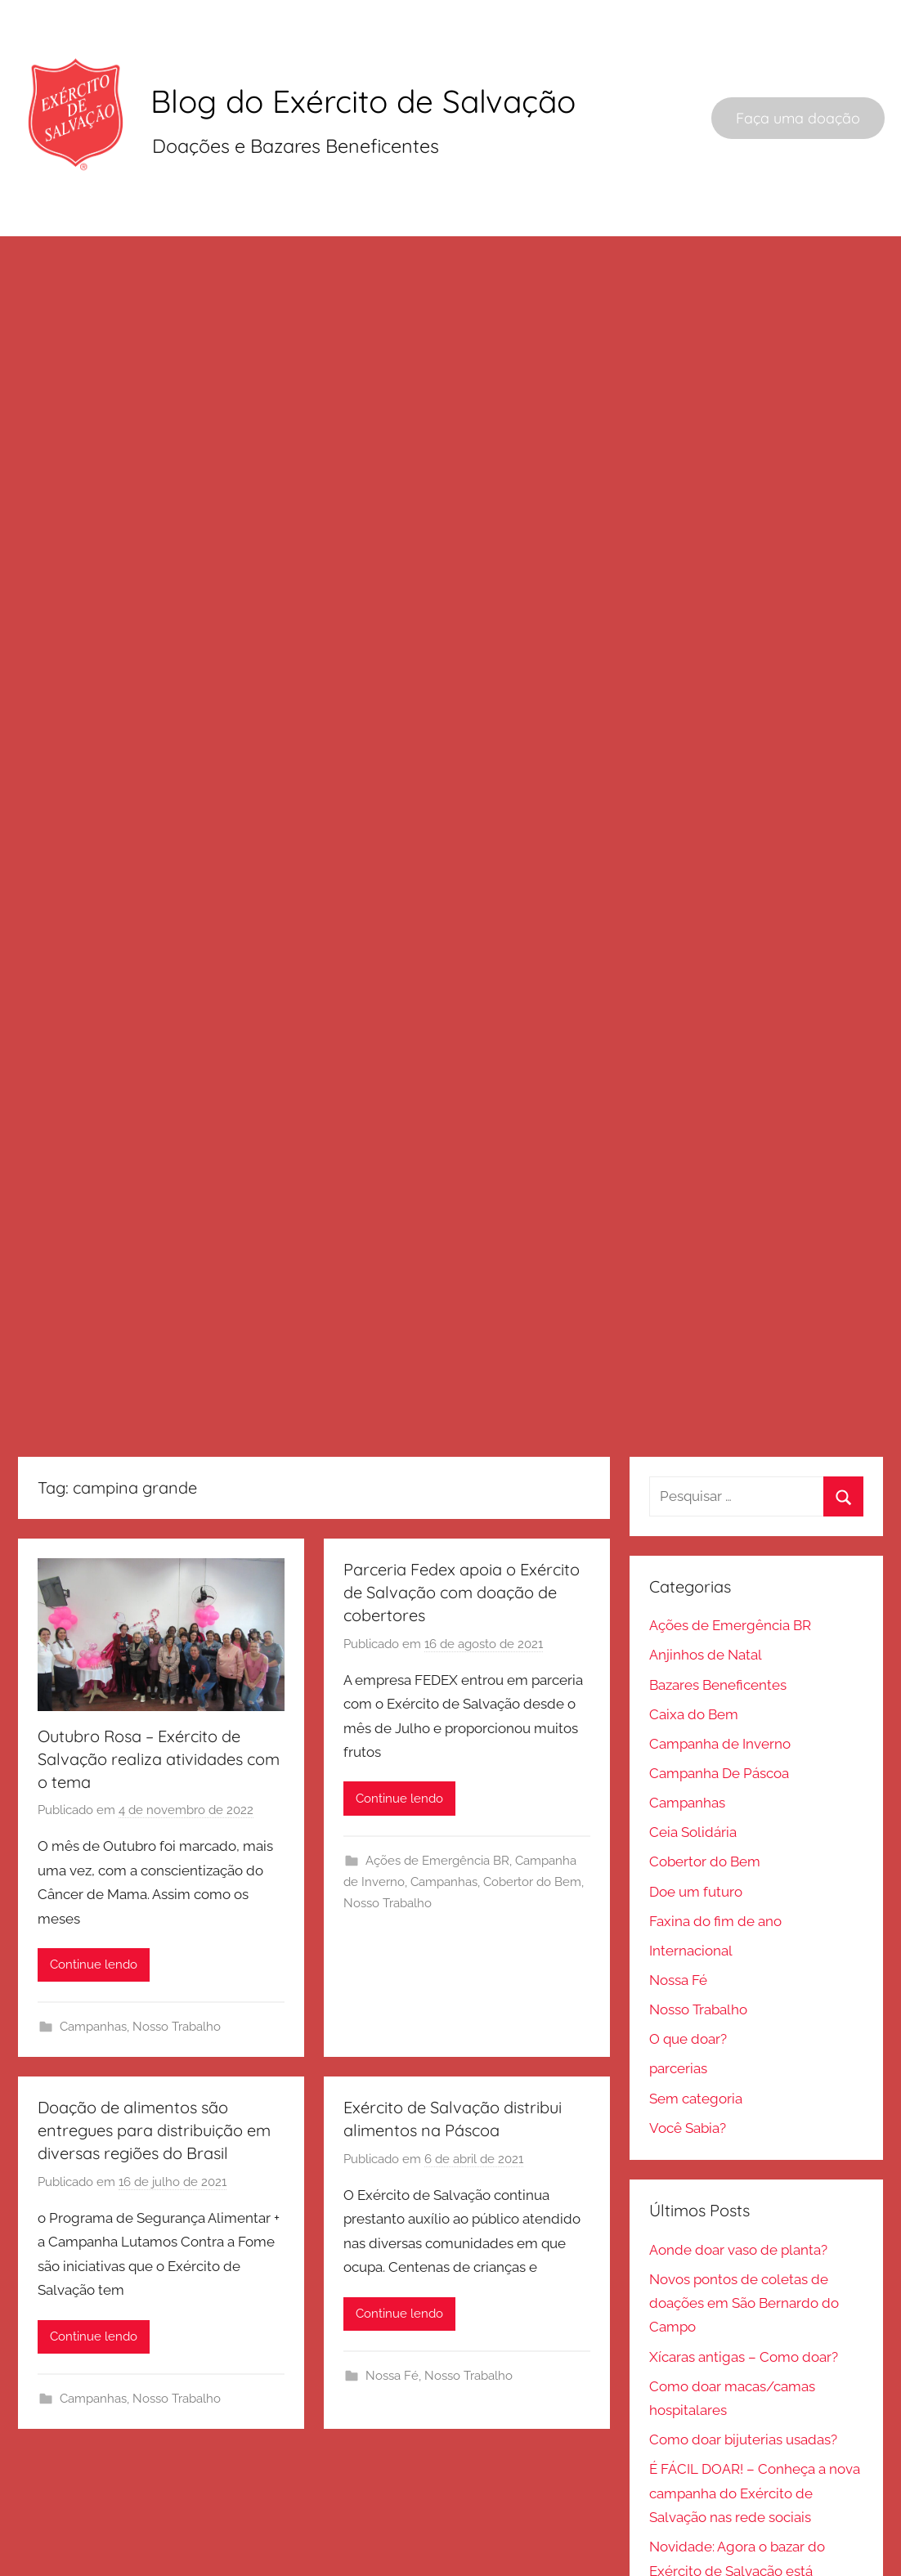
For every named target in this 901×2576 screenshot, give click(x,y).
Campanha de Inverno (719, 1991)
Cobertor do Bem (533, 2129)
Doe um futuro (695, 2141)
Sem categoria (695, 2349)
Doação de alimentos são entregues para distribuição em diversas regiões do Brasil (155, 2378)
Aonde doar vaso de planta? (737, 2501)
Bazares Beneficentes (717, 1932)
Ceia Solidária (692, 2081)
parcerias (677, 2320)
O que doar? (687, 2290)
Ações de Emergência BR (438, 2108)
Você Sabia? (686, 2380)
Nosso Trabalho (179, 2274)
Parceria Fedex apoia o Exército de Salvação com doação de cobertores (462, 1839)
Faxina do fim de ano (714, 2170)
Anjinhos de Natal (704, 1901)
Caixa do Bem (692, 1961)
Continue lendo (95, 2212)
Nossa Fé (677, 2230)
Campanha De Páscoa (718, 2022)
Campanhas (95, 2274)
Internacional (690, 2201)
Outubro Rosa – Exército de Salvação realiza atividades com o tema (160, 2004)
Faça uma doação (798, 122)
